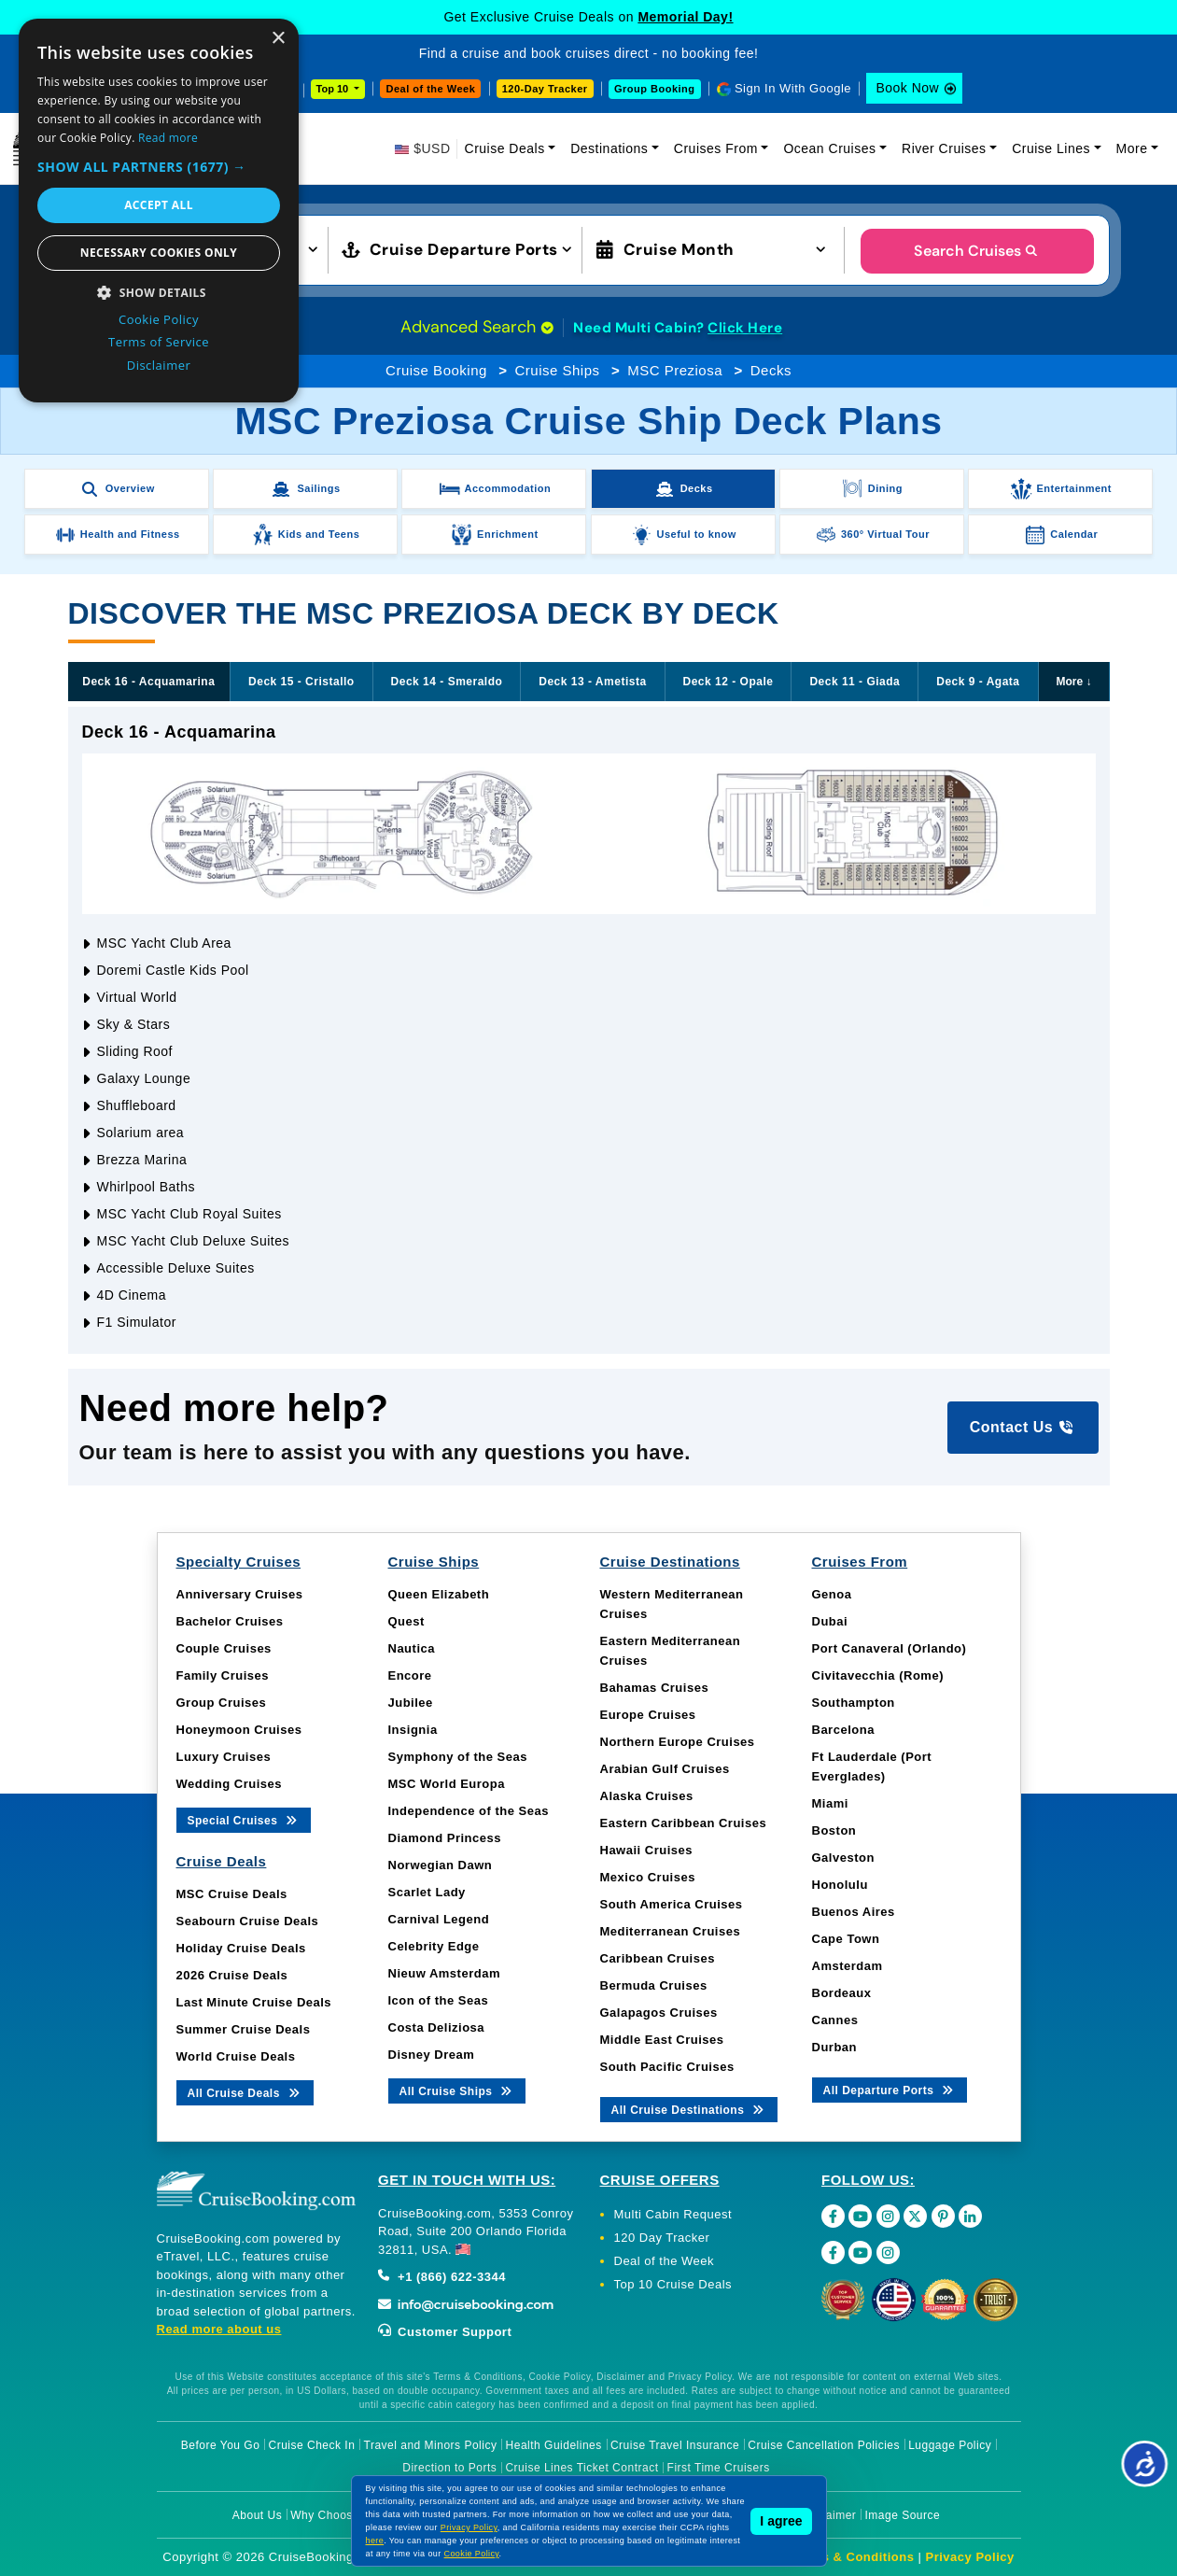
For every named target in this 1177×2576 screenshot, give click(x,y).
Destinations (609, 148)
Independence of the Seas (468, 1811)
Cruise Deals (505, 148)
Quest (406, 1621)
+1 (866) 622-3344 (442, 2277)
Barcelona (843, 1730)
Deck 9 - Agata (977, 681)
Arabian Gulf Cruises (665, 1769)
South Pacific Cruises (667, 2067)
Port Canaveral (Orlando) (889, 1648)
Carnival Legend (439, 1919)
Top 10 (334, 88)
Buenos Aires (853, 1912)
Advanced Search (476, 327)
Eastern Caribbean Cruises (683, 1823)
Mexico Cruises (647, 1877)
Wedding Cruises (229, 1784)
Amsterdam (847, 1966)
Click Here (745, 327)
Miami (830, 1803)
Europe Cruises (648, 1715)
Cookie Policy (471, 2553)
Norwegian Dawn (440, 1865)
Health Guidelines (554, 2445)
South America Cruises (671, 1904)
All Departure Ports (890, 2089)
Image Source (902, 2515)
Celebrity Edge (434, 1946)
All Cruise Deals (245, 2092)
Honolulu (840, 1885)
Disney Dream (431, 2055)
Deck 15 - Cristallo (301, 681)
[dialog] (159, 210)
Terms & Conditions (853, 2557)
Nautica (411, 1648)
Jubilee (410, 1703)
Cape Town (846, 1939)
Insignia (413, 1730)
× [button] (278, 39)
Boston (834, 1830)
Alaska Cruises (647, 1796)
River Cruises (944, 148)
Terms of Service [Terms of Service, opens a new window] (158, 341)
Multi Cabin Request (673, 2214)
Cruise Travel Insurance (674, 2445)
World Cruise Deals (236, 2056)
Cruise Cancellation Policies (824, 2445)
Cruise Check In (312, 2445)
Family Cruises (223, 1675)
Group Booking (654, 88)
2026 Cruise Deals (232, 1975)
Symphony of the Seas (457, 1757)
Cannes (835, 2020)
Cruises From (716, 148)
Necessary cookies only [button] (158, 252)
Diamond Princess (444, 1838)
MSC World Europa (446, 1784)
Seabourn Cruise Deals (247, 1921)
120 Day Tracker (662, 2238)
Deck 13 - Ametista (592, 681)
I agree (781, 2520)
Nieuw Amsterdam (444, 1973)
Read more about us (219, 2329)
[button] (158, 166)
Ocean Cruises (829, 148)
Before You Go (220, 2445)
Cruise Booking (436, 370)
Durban (835, 2047)
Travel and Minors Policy (430, 2445)
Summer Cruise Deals (243, 2029)
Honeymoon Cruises (239, 1730)
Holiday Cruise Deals (241, 1948)
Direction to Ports (449, 2467)
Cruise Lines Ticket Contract (581, 2467)
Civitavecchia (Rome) (878, 1675)
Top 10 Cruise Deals (673, 2284)
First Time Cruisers (718, 2467)
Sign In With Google (793, 88)
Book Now (907, 87)
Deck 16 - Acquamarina (148, 681)
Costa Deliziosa (436, 2027)
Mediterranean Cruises (670, 1931)
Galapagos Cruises (659, 2013)
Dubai (830, 1621)
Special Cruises (244, 1819)
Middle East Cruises (662, 2040)
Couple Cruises (224, 1648)
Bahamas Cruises (654, 1688)
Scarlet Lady (427, 1892)
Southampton (853, 1703)
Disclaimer (827, 2515)
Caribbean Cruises (657, 1958)
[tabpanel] (589, 1030)
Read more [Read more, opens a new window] (168, 138)
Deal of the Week (430, 88)
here (375, 2540)
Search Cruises (977, 250)
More (1132, 148)
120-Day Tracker (545, 88)
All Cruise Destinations (689, 2109)
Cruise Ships (556, 370)
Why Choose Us (333, 2515)
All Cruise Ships (457, 2090)
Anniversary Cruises (239, 1594)
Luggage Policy (949, 2445)
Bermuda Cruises (654, 1985)
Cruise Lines (1051, 148)
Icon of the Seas (438, 2000)
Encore (410, 1675)
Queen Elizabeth (439, 1594)
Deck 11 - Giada (854, 681)
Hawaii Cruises (647, 1850)
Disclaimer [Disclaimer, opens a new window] (159, 365)
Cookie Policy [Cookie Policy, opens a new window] (159, 319)
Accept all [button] (158, 205)
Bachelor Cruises (230, 1621)
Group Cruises (221, 1703)
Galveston (843, 1858)
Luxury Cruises (224, 1757)
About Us (257, 2515)
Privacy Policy (970, 2557)
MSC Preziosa (674, 370)
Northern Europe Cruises (677, 1742)
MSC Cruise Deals (231, 1894)
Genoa (832, 1594)
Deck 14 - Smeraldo (447, 681)
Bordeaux (842, 1993)
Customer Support (444, 2332)
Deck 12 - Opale (728, 681)
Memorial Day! (685, 16)
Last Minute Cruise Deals (254, 2002)
